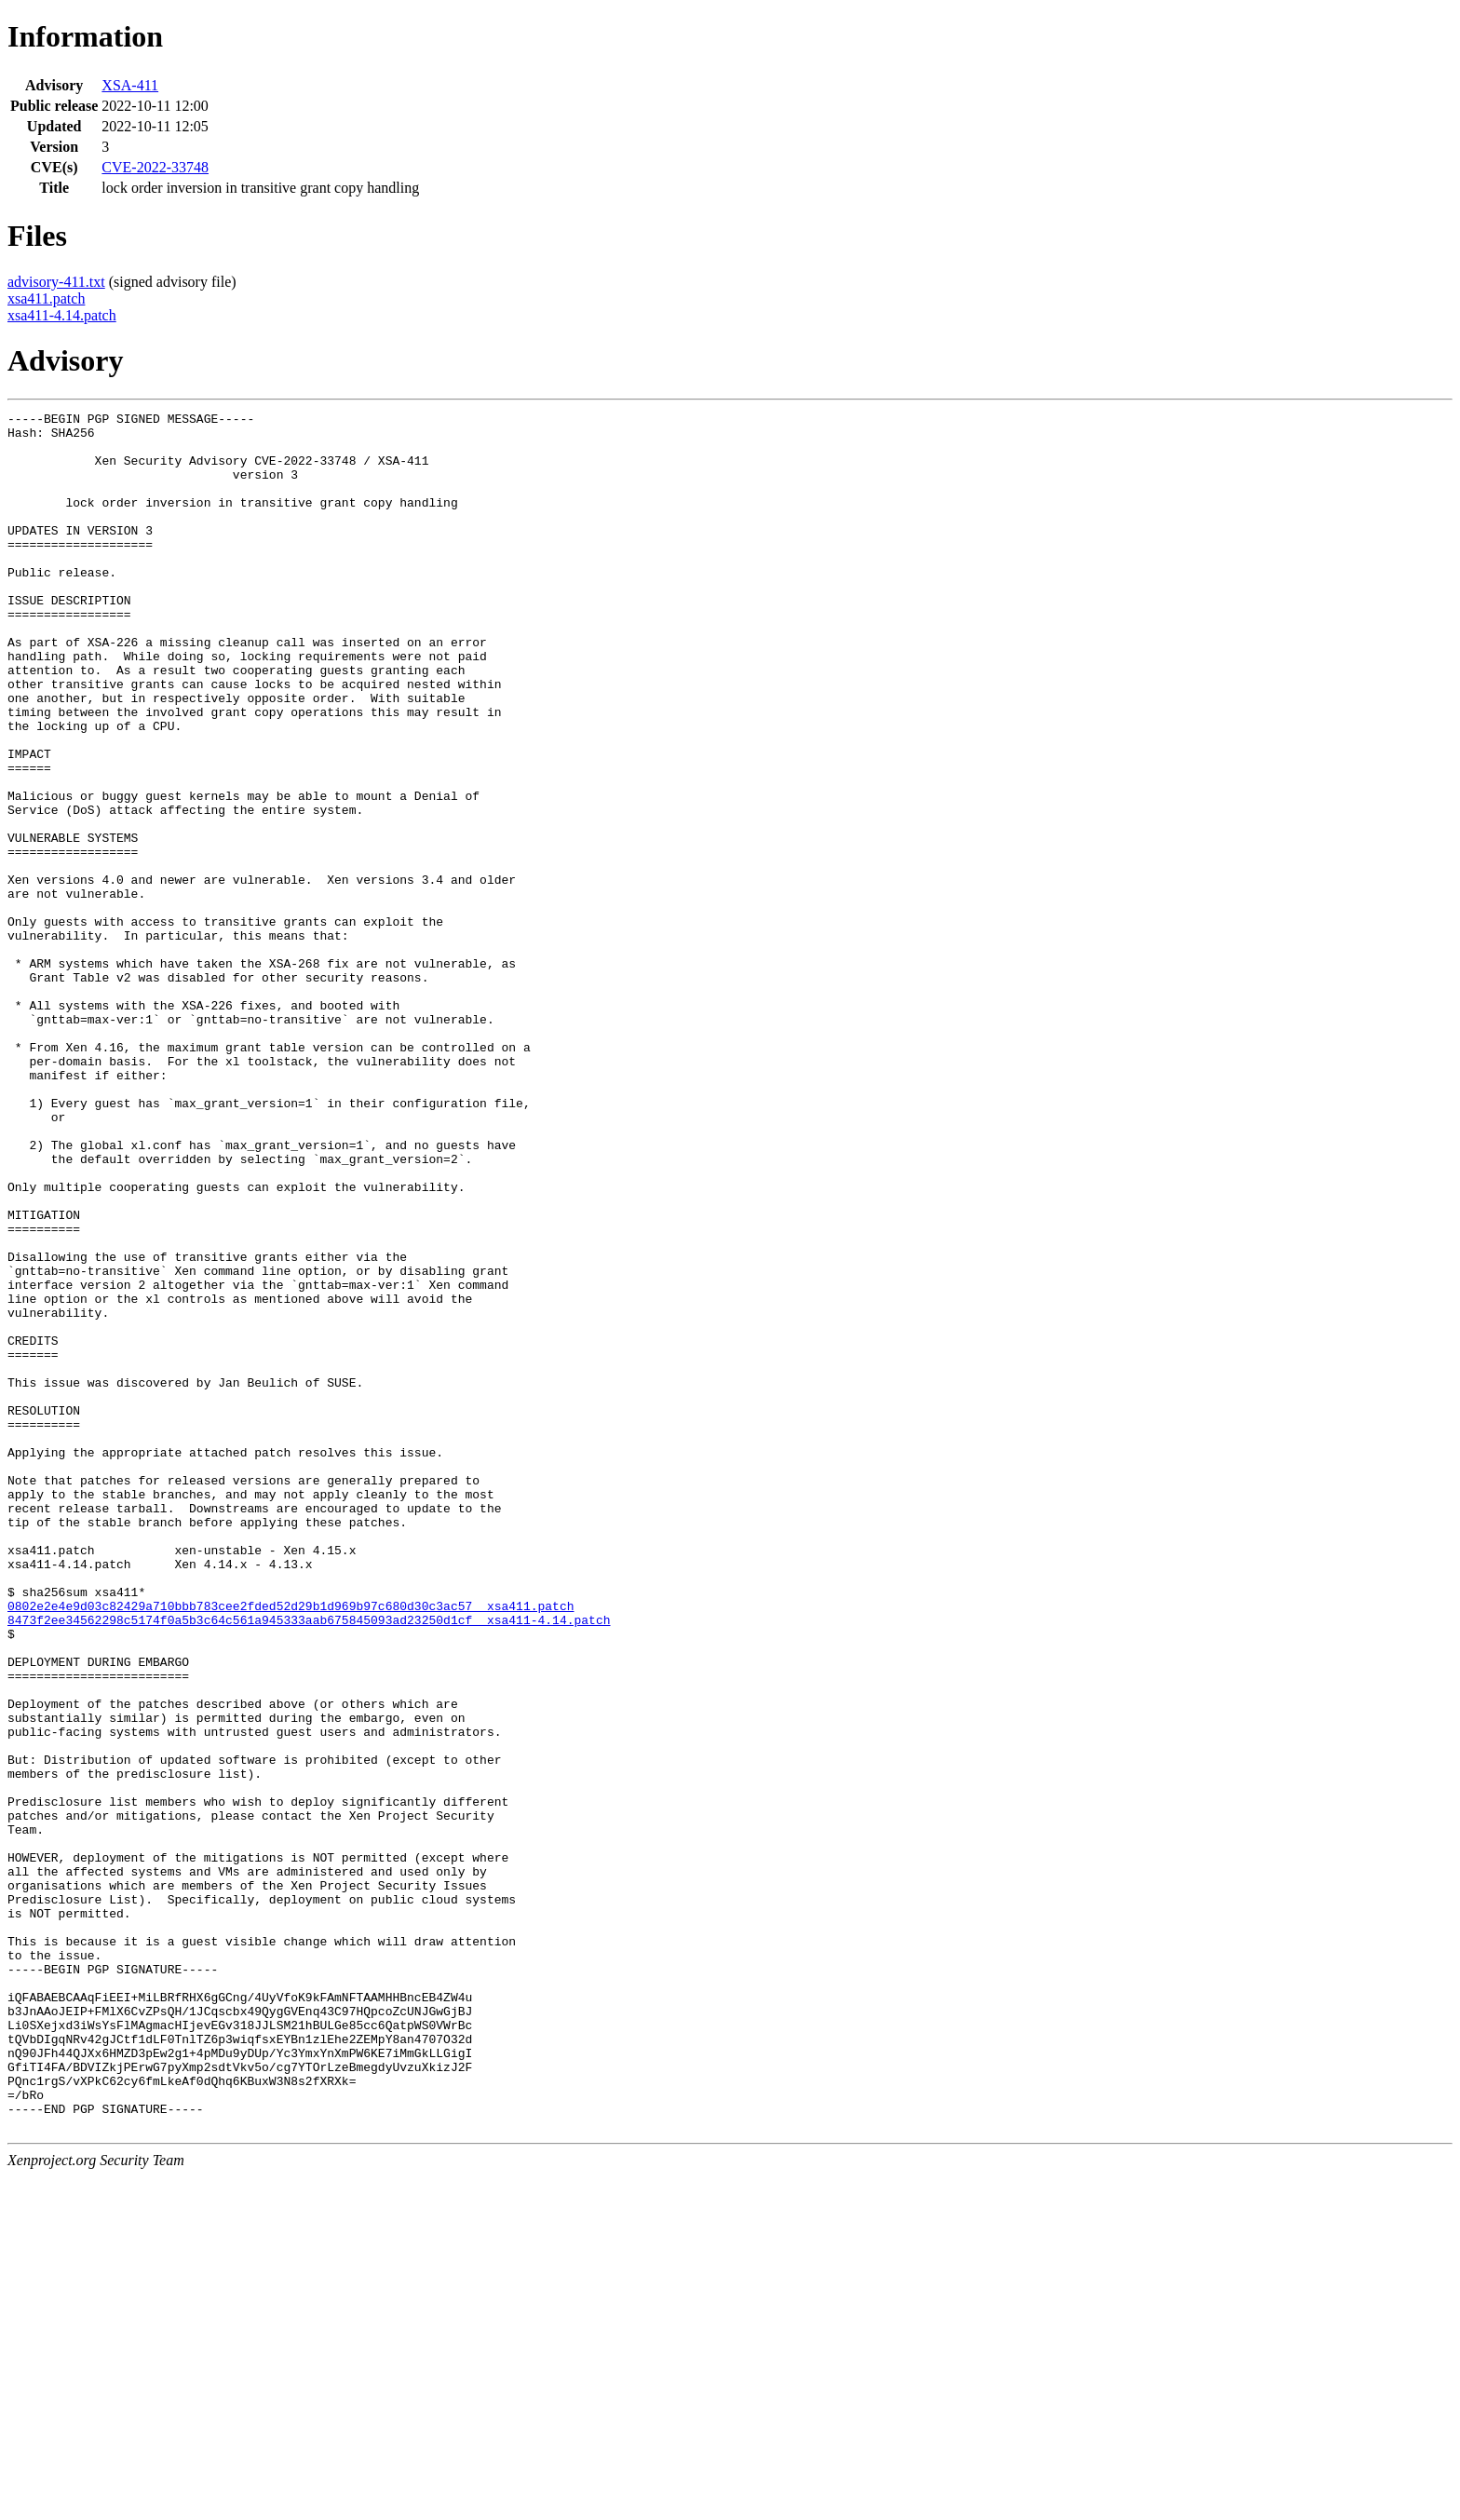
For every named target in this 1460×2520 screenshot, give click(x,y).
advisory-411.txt (56, 282)
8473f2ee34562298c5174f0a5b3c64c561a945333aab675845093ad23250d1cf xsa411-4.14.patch (308, 1862)
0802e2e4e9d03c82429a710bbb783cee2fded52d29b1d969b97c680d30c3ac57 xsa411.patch (290, 1845)
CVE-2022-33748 (155, 167)
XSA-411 (129, 85)
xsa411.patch (46, 298)
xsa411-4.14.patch (61, 315)
